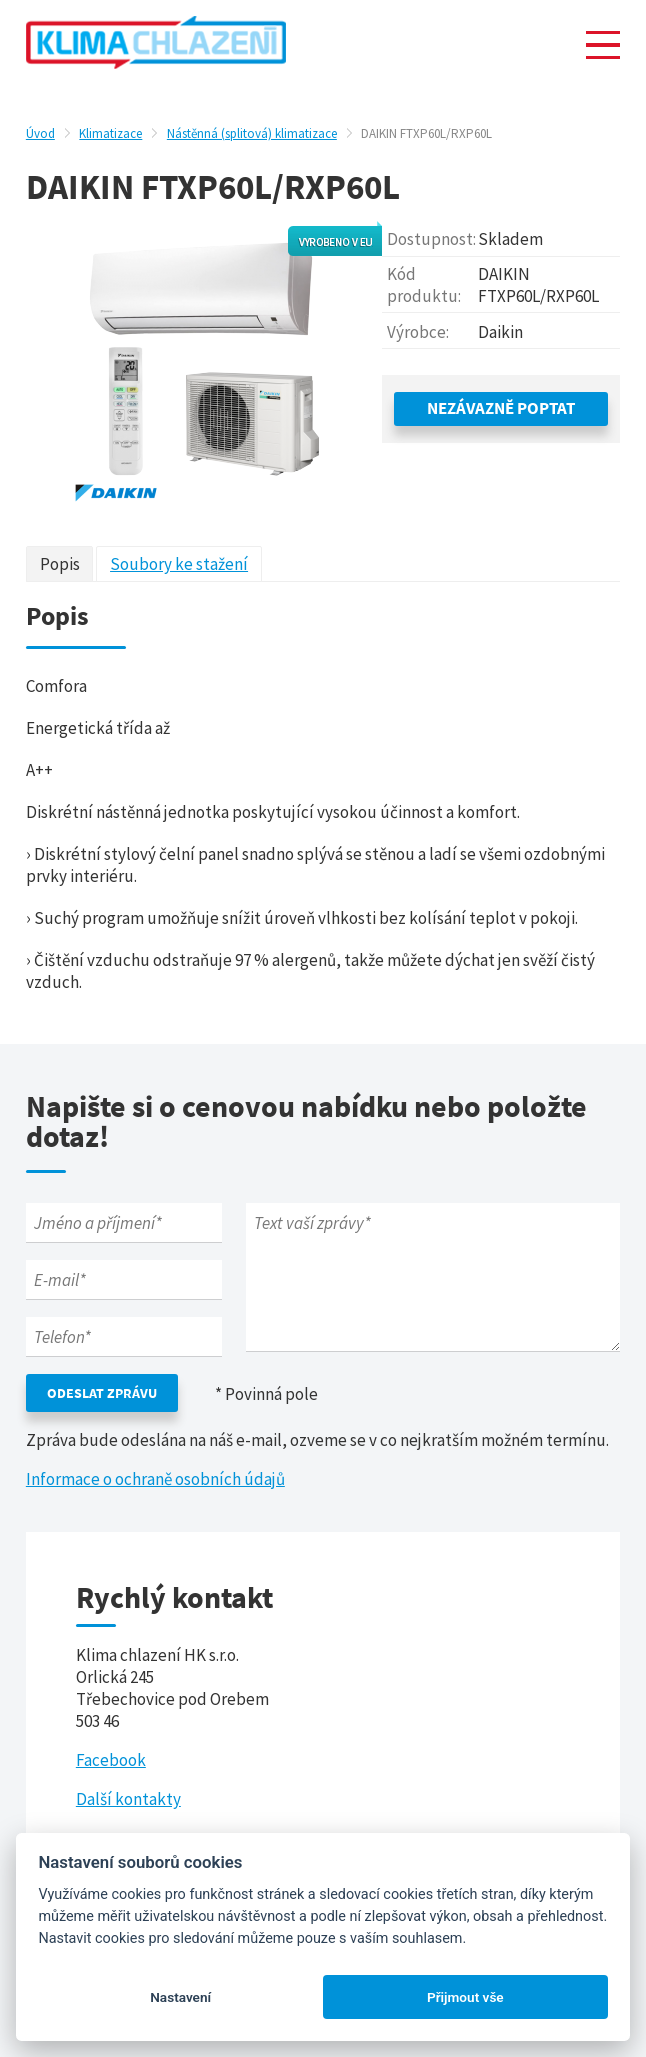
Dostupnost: (431, 239)
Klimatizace (110, 133)
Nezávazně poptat (501, 408)
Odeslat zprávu (102, 1393)
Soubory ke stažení (179, 564)
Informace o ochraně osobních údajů (155, 1479)
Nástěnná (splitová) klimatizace (252, 133)
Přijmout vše (465, 1997)
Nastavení (180, 1997)
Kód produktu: (424, 285)
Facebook (111, 1760)
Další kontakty (128, 1799)
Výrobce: (418, 332)
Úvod (40, 133)
